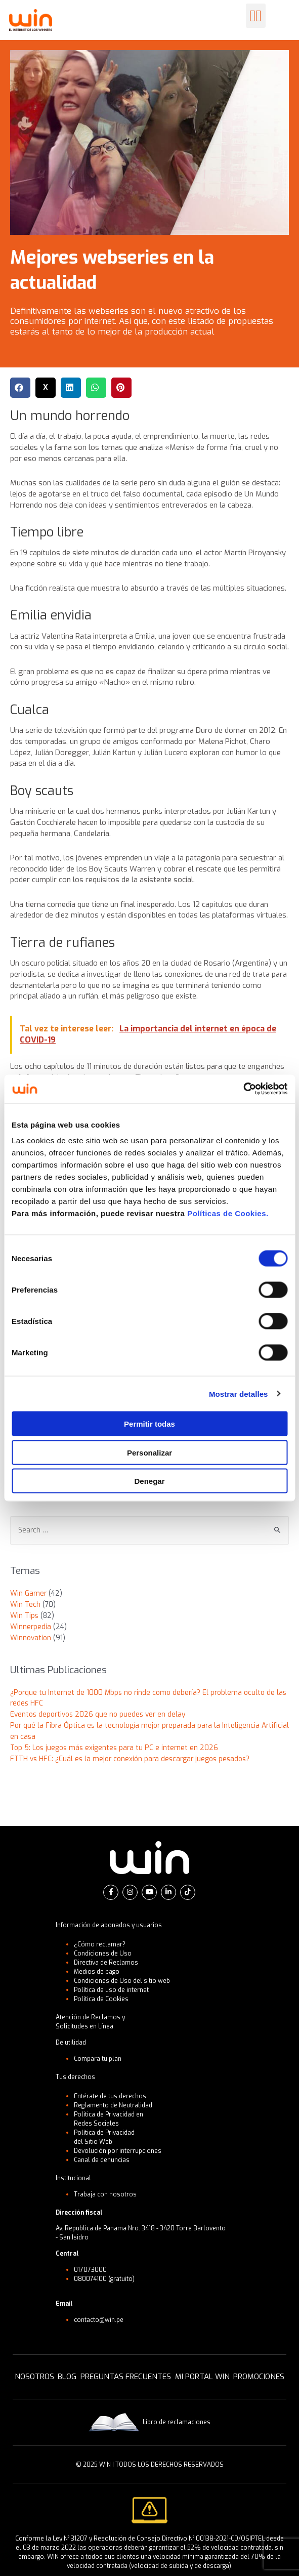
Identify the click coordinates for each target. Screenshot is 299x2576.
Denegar (149, 1481)
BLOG (67, 2377)
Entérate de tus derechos (110, 2096)
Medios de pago (96, 1972)
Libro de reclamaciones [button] (149, 2422)
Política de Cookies (101, 1999)
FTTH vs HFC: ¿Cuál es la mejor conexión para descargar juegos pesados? (129, 1758)
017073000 (90, 2270)
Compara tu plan (97, 2059)
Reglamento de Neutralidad (113, 2105)
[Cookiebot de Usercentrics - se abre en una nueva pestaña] (243, 1089)
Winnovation (30, 1637)
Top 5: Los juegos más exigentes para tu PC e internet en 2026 (114, 1747)
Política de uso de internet (111, 1990)
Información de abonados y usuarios (109, 1925)
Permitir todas (149, 1424)
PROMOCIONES (258, 2377)
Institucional (73, 2178)
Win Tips (24, 1615)
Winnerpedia (30, 1626)
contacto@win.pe (98, 2320)
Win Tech (25, 1604)
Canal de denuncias (102, 2160)
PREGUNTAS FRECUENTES (125, 2377)
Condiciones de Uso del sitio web (122, 1981)
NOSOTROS (34, 2377)
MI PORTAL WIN (202, 2377)
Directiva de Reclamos (106, 1963)
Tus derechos (75, 2077)
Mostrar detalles (238, 1393)
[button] (256, 16)
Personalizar (149, 1452)
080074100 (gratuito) (104, 2279)
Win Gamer (28, 1593)
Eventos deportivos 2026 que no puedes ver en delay (97, 1714)
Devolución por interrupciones (117, 2151)
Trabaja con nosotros (105, 2194)
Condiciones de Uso (103, 1953)
